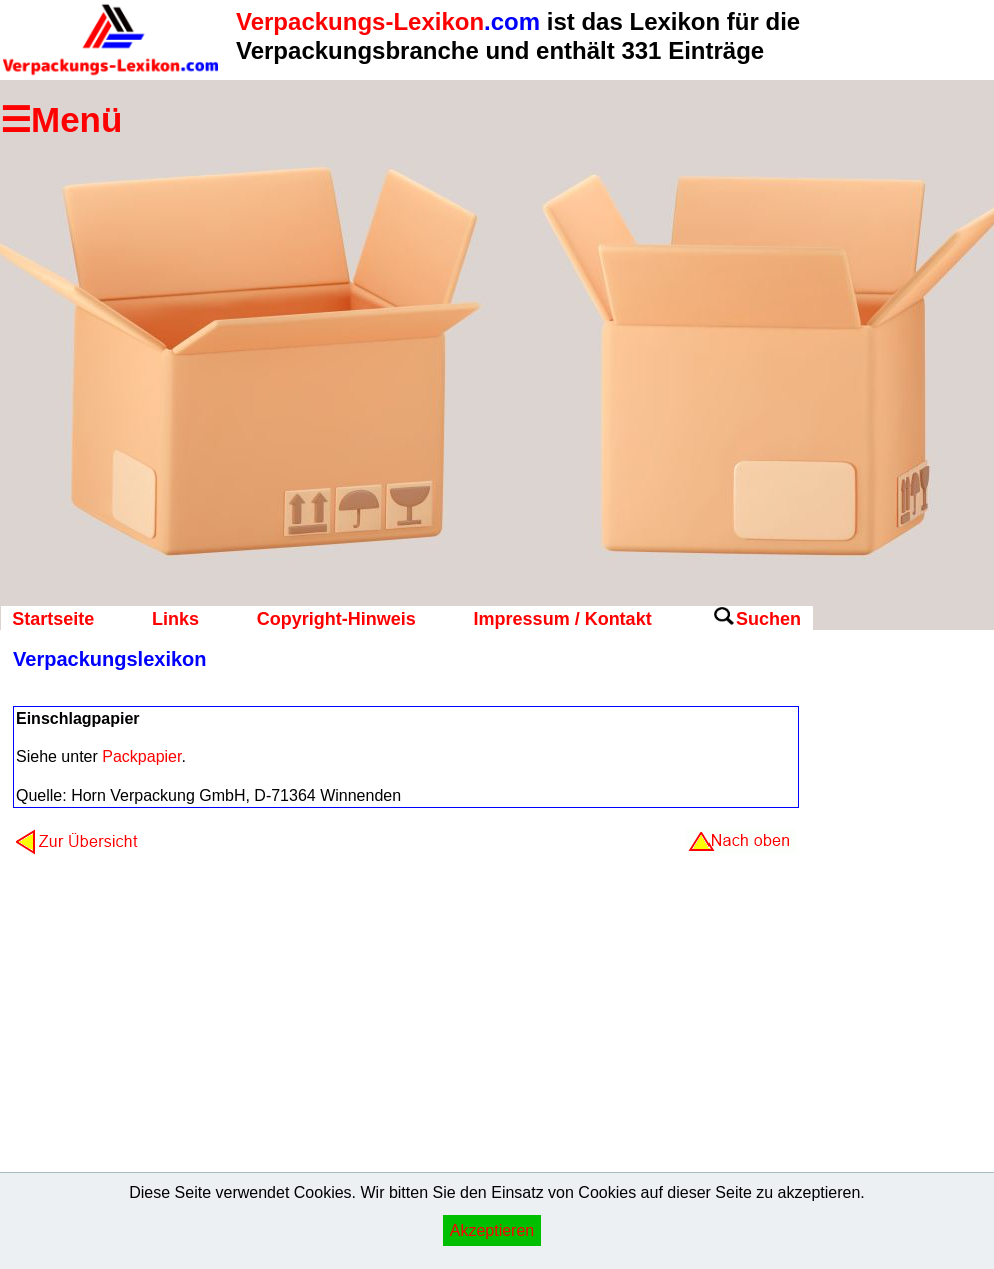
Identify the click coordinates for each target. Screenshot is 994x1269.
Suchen (768, 619)
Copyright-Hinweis (336, 619)
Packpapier (141, 756)
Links (175, 619)
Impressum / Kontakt (563, 619)
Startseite (53, 619)
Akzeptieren (492, 1230)
